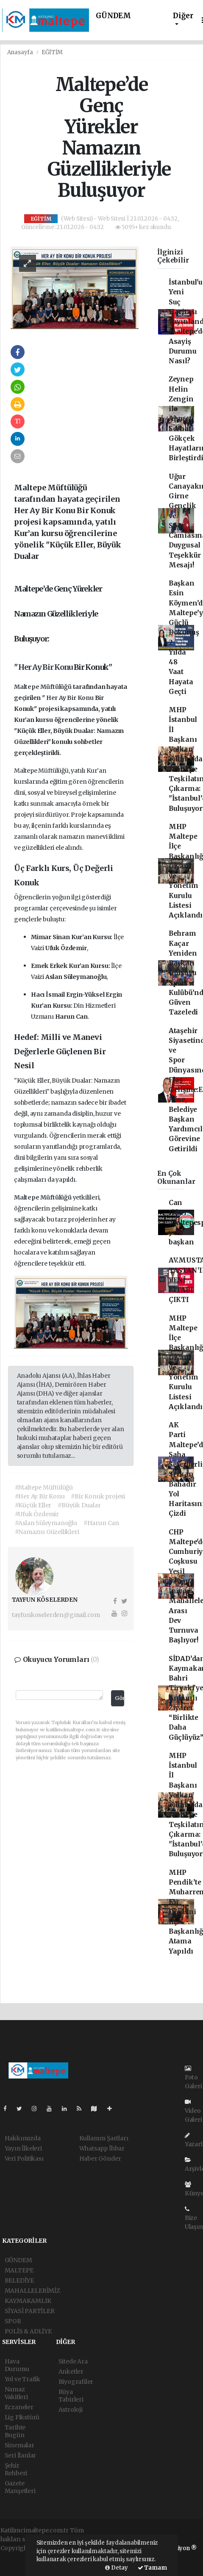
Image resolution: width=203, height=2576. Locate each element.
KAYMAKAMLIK (28, 2301)
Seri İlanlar (20, 2455)
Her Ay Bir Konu (45, 667)
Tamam (152, 2567)
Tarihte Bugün (15, 2431)
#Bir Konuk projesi (98, 1496)
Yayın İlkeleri (23, 2148)
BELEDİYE (19, 2280)
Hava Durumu (17, 2365)
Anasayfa (20, 52)
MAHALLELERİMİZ (32, 2290)
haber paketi (18, 2557)
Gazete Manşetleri (20, 2487)
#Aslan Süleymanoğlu (46, 1523)
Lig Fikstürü (22, 2417)
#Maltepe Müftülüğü (44, 1487)
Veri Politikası (24, 2158)
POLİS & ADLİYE (28, 2331)
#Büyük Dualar (79, 1505)
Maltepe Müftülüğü (43, 687)
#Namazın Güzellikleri (47, 1532)
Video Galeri (193, 2111)
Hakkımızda (23, 2138)
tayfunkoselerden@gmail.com (56, 1615)
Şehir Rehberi (16, 2469)
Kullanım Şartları (103, 2138)
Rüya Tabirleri (70, 2395)
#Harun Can (101, 1523)
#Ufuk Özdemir (37, 1514)
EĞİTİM (52, 52)
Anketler (70, 2371)
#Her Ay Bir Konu (40, 1496)
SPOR (13, 2321)
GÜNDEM (113, 15)
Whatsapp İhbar (102, 2148)
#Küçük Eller (33, 1505)
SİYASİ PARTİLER (30, 2311)
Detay (116, 2567)
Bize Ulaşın (194, 2218)
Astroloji (70, 2409)
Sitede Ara (73, 2361)
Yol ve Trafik (23, 2379)
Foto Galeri (193, 2077)
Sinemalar (19, 2445)
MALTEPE (19, 2270)
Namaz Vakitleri (16, 2393)
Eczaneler (19, 2407)
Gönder (119, 1698)
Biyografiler (76, 2381)
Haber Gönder (100, 2158)
